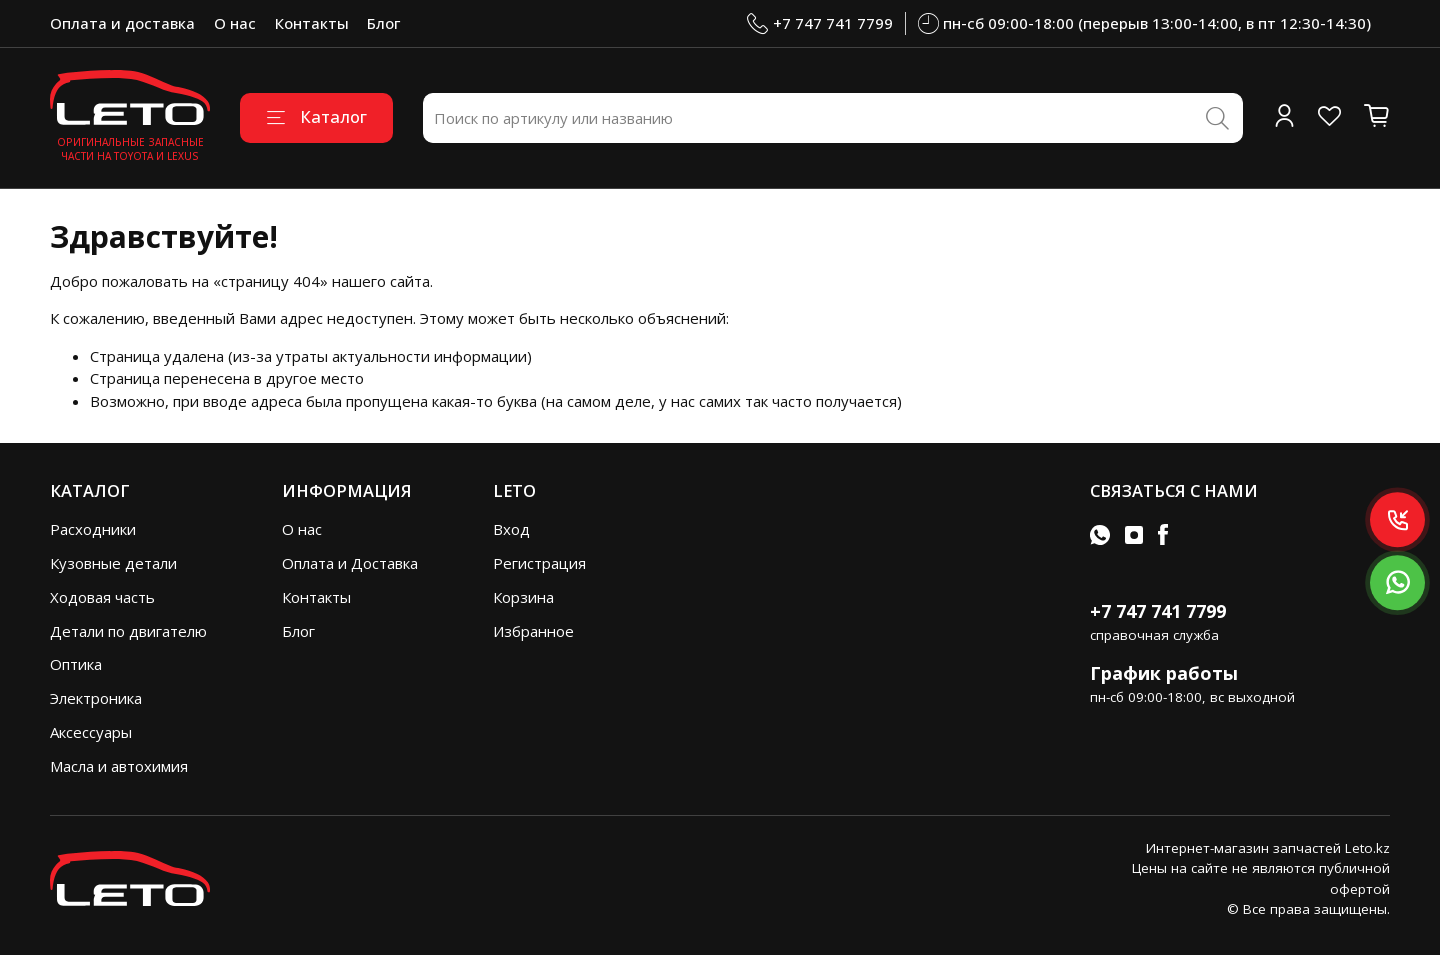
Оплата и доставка (122, 23)
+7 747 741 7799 (820, 23)
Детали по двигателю (128, 631)
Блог (383, 23)
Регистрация (539, 563)
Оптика (76, 664)
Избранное (533, 631)
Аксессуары (91, 732)
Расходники (93, 529)
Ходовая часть (102, 597)
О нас (235, 23)
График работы (1164, 673)
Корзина (523, 597)
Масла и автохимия (119, 766)
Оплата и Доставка (350, 563)
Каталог (317, 116)
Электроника (96, 698)
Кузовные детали (113, 563)
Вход (511, 529)
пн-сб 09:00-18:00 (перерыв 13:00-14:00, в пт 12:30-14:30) (1145, 23)
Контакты (312, 23)
